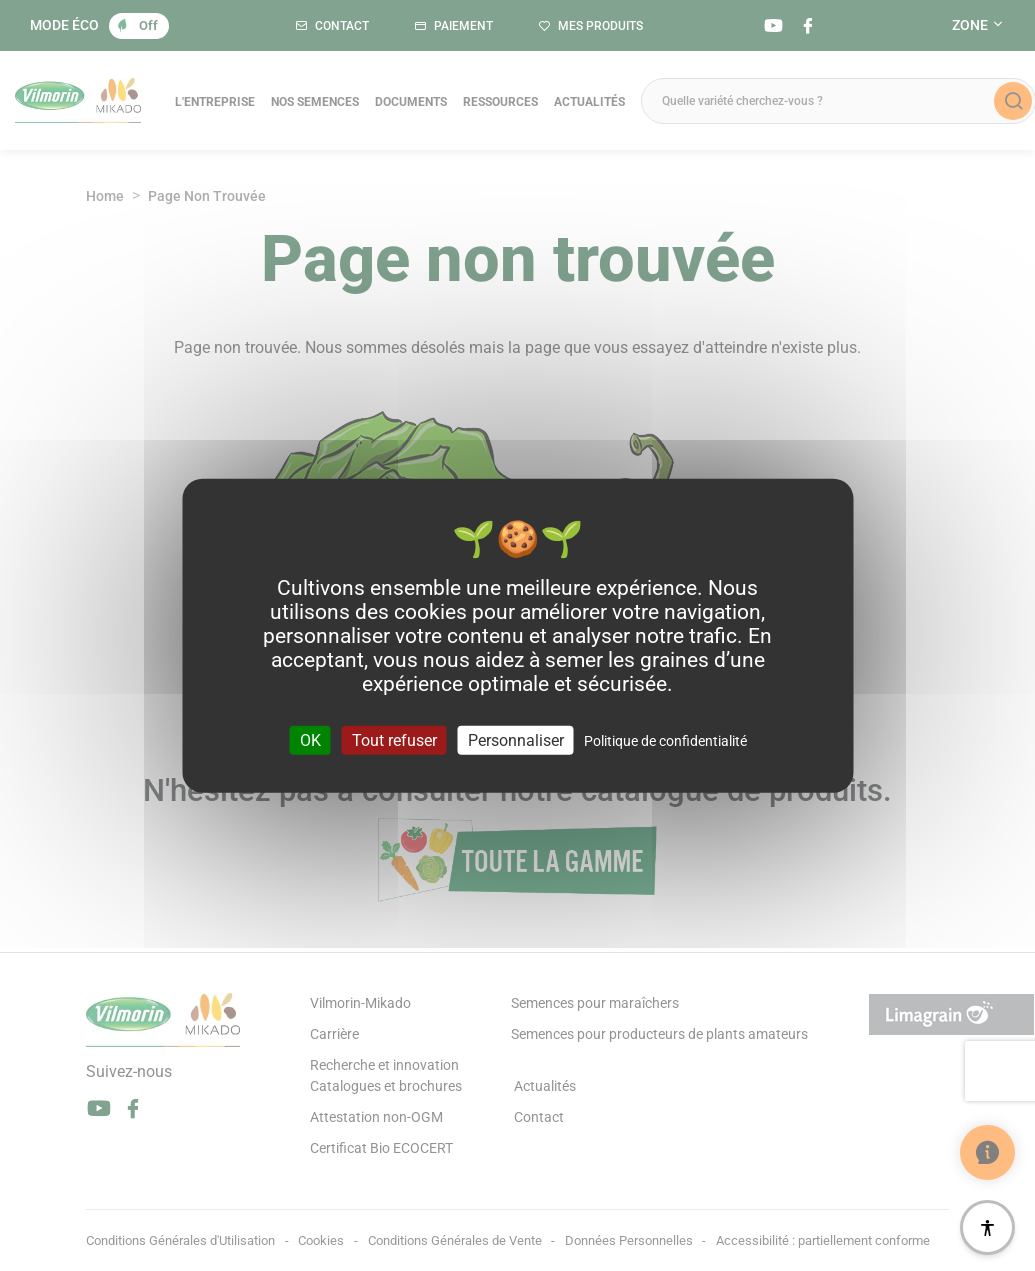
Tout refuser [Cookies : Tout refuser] (394, 740)
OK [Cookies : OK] (310, 740)
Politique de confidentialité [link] (665, 741)
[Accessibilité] (987, 1227)
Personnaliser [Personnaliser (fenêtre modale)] (516, 740)
